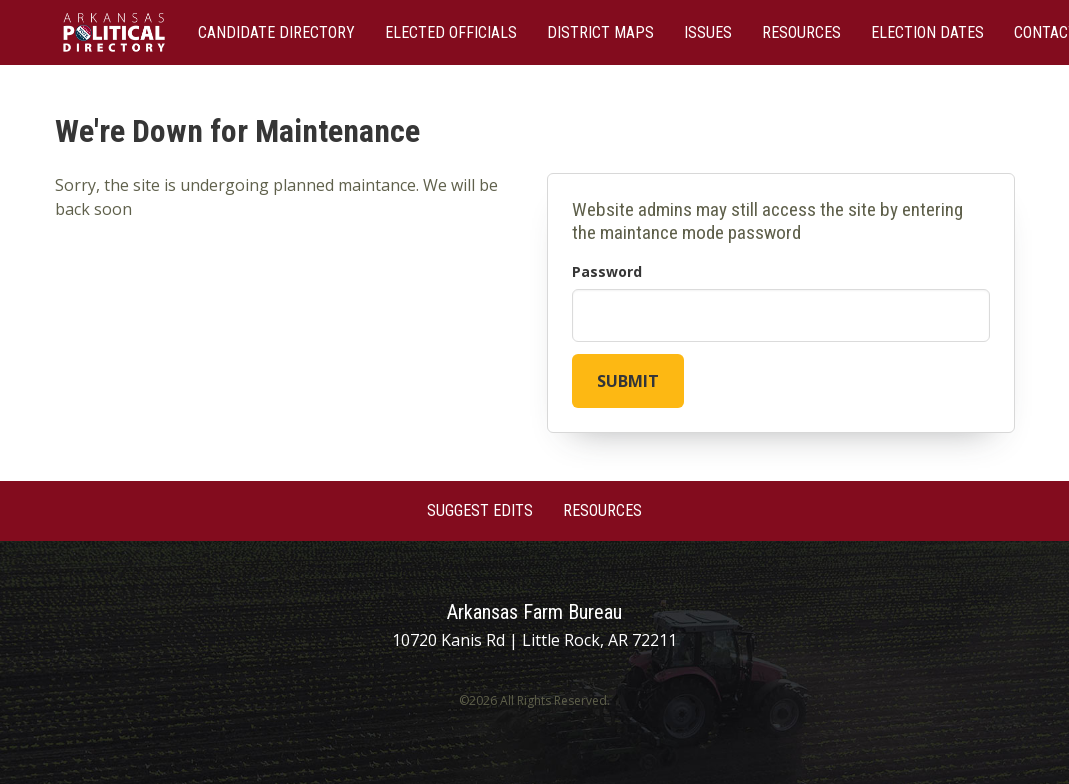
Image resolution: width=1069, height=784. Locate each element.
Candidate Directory (276, 32)
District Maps (600, 32)
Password (607, 271)
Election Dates (927, 32)
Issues (708, 32)
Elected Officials (451, 32)
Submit (628, 381)
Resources (801, 32)
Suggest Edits (480, 510)
